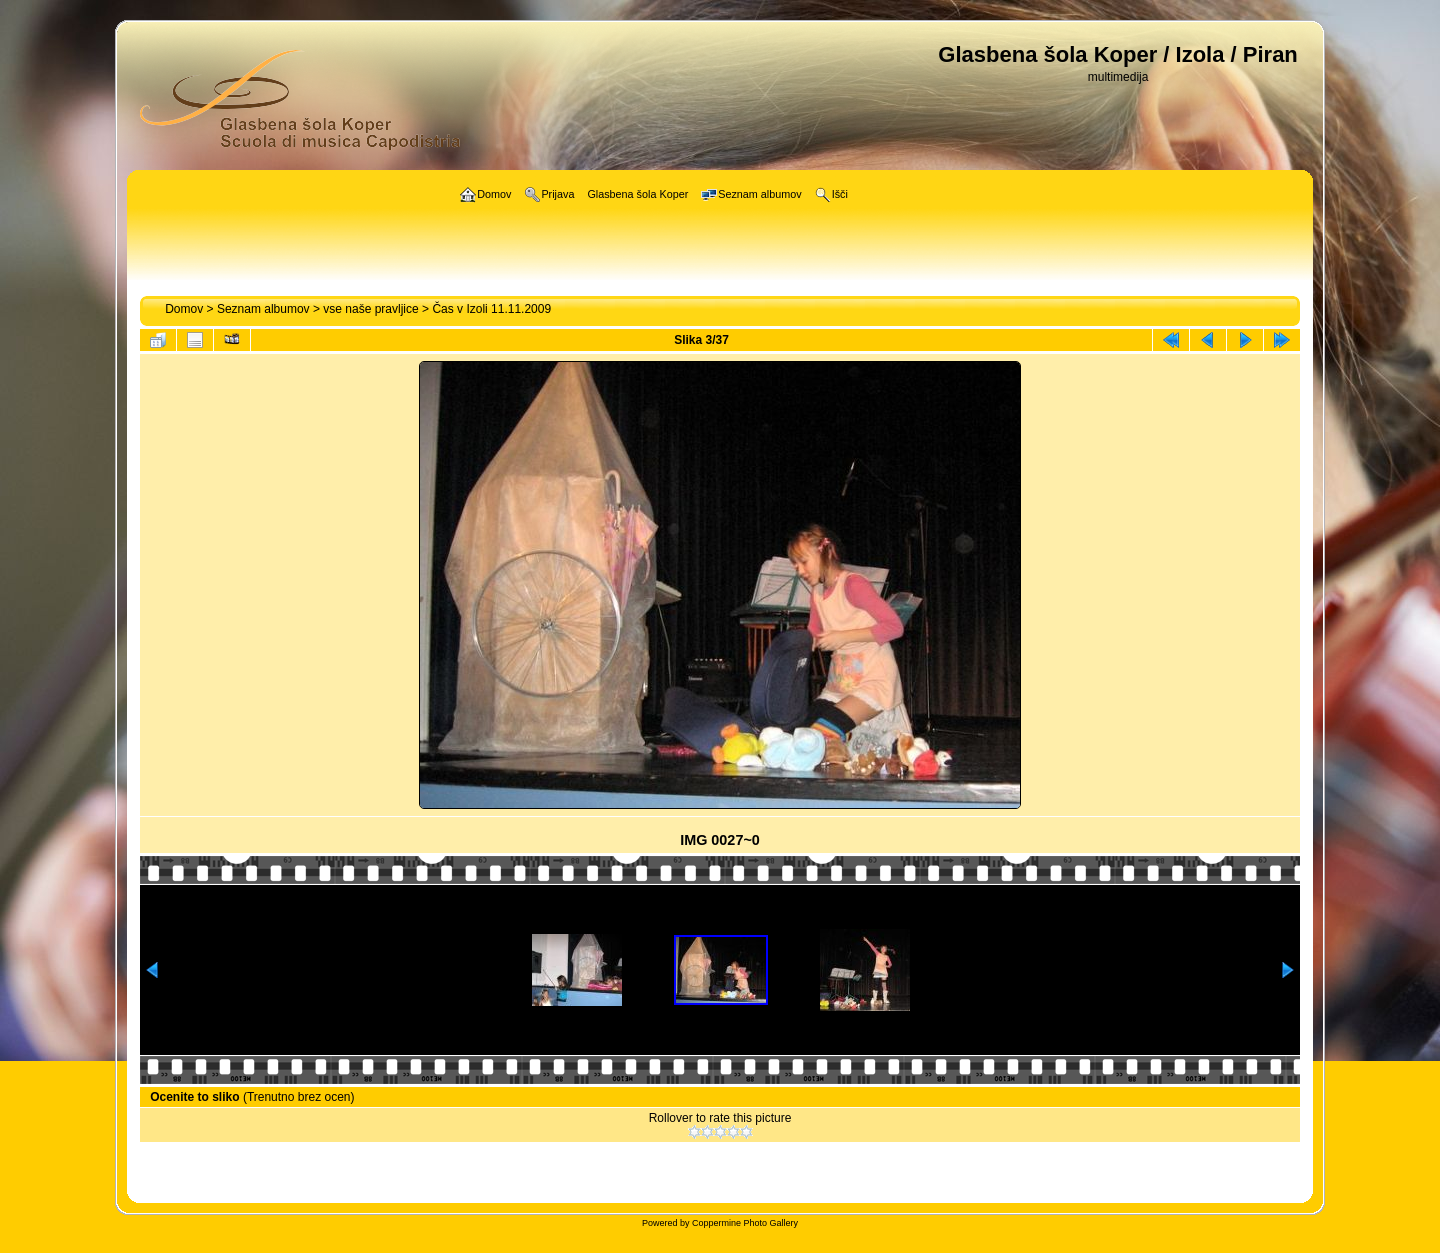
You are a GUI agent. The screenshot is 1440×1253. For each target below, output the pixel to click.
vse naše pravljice (370, 309)
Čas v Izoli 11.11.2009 (491, 309)
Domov (184, 309)
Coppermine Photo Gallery (745, 1223)
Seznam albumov (263, 309)
